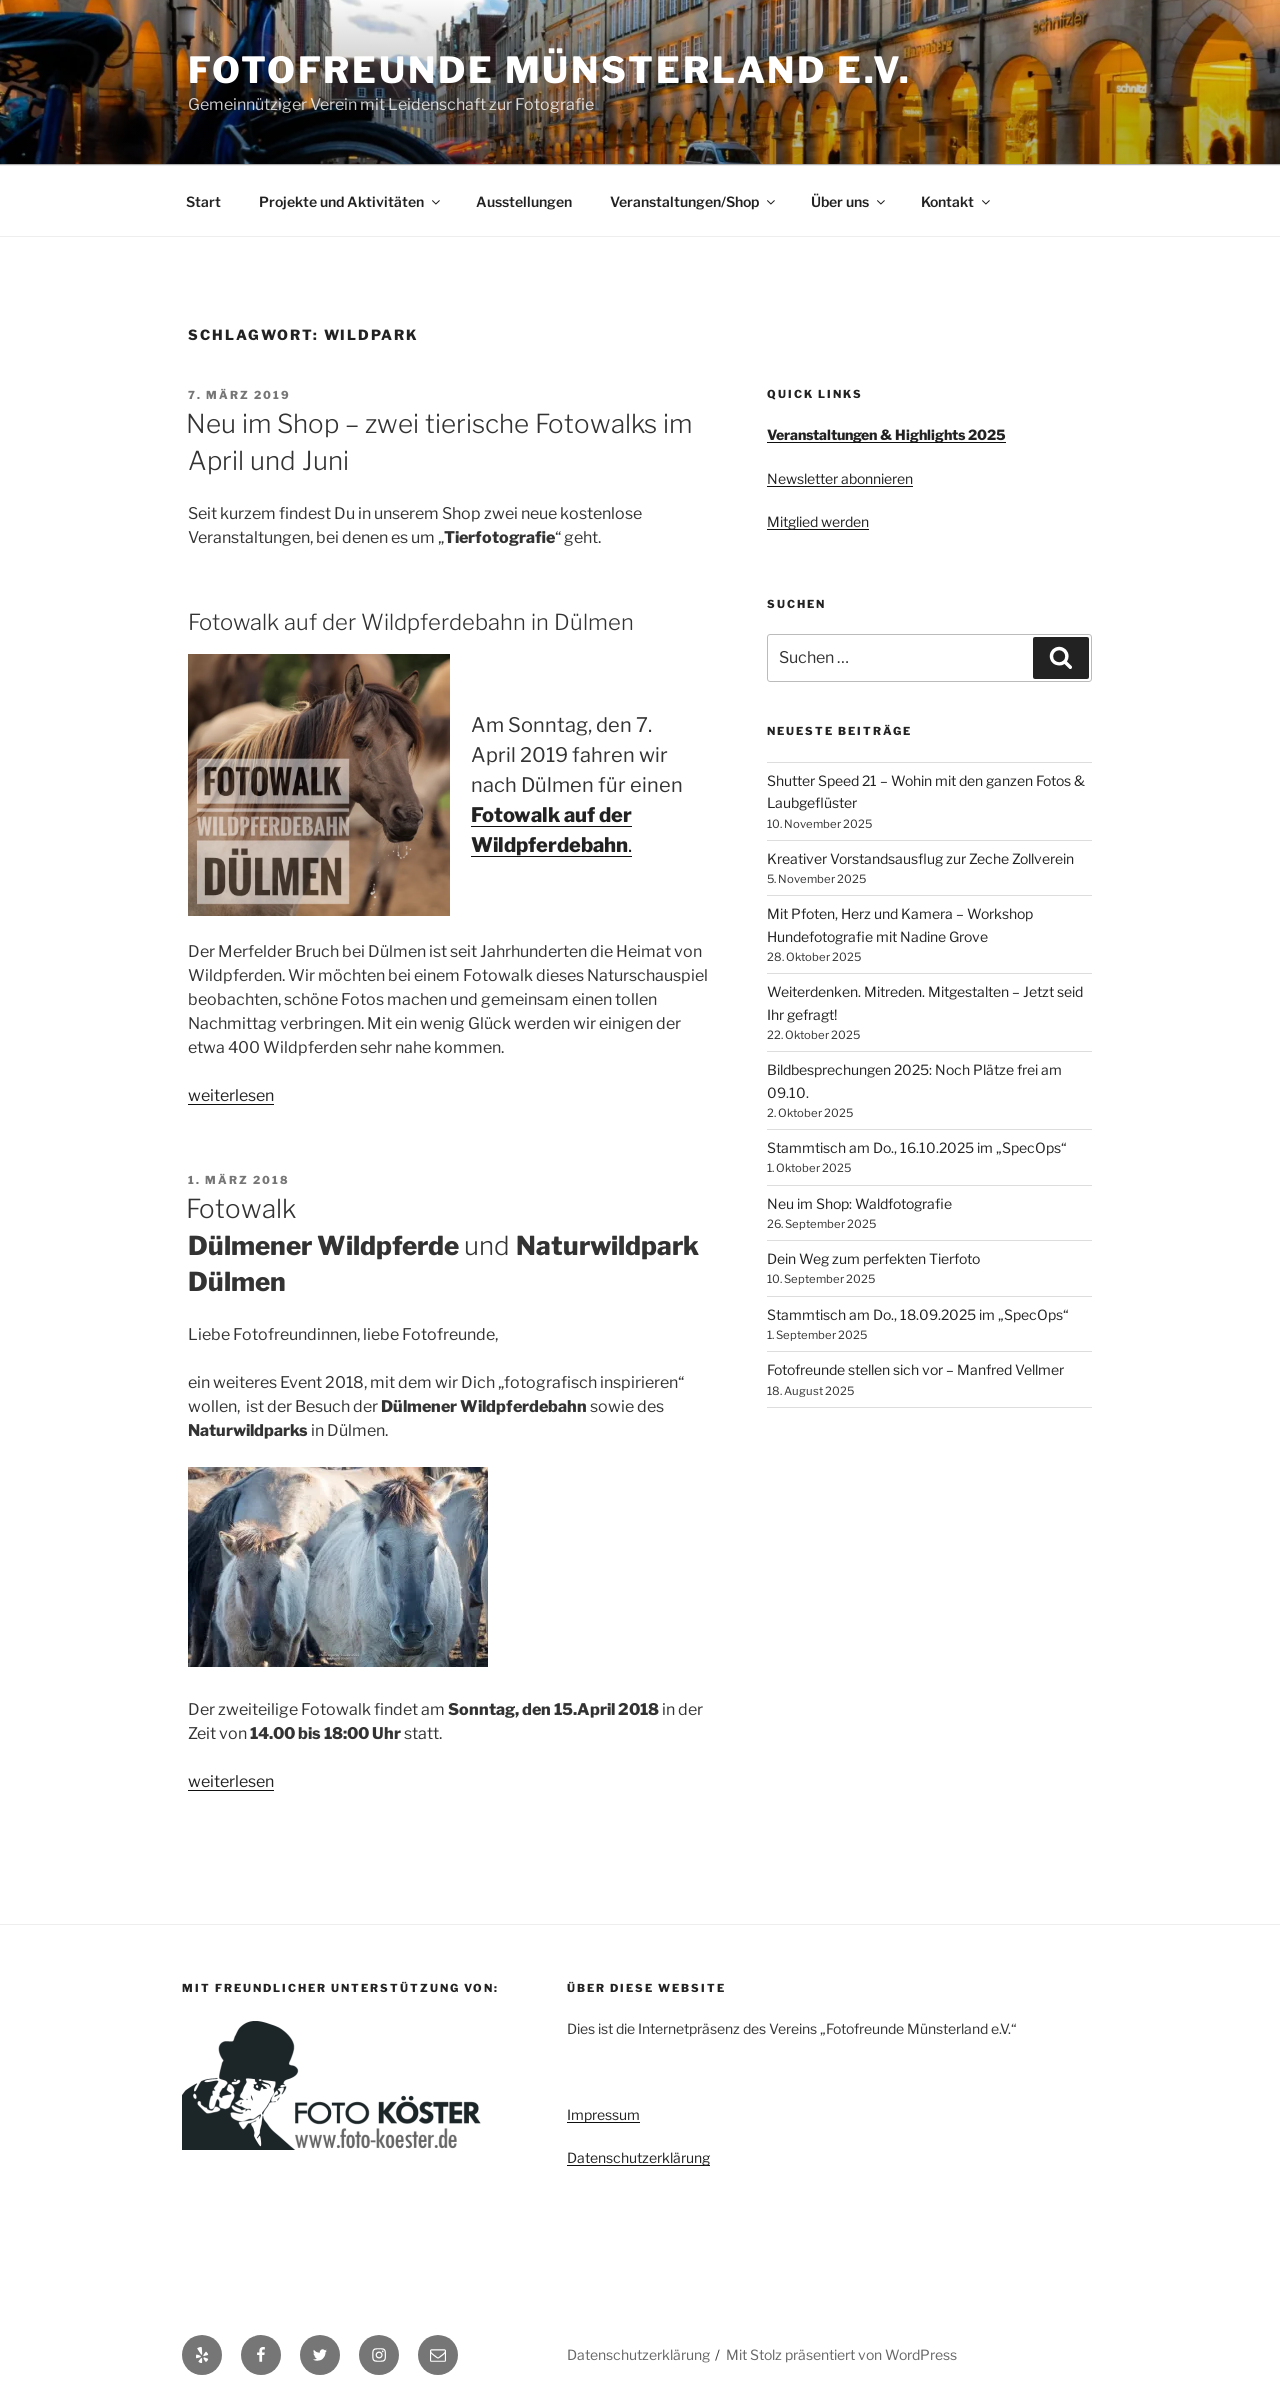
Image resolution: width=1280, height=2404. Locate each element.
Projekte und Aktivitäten (351, 201)
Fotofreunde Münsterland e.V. (550, 70)
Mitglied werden (818, 521)
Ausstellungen (524, 201)
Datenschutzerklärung (638, 2157)
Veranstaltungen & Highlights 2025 (886, 434)
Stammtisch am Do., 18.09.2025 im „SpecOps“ (918, 1314)
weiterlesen (231, 1095)
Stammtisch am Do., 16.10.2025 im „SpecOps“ (917, 1147)
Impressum (603, 2114)
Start (203, 201)
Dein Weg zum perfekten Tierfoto (873, 1258)
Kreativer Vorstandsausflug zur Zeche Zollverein (920, 858)
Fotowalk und (442, 1245)
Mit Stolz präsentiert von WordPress (841, 2354)
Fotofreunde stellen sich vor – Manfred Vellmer (915, 1369)
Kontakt (957, 201)
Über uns (849, 201)
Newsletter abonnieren (840, 478)
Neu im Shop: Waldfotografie (859, 1203)
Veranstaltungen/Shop (694, 201)
